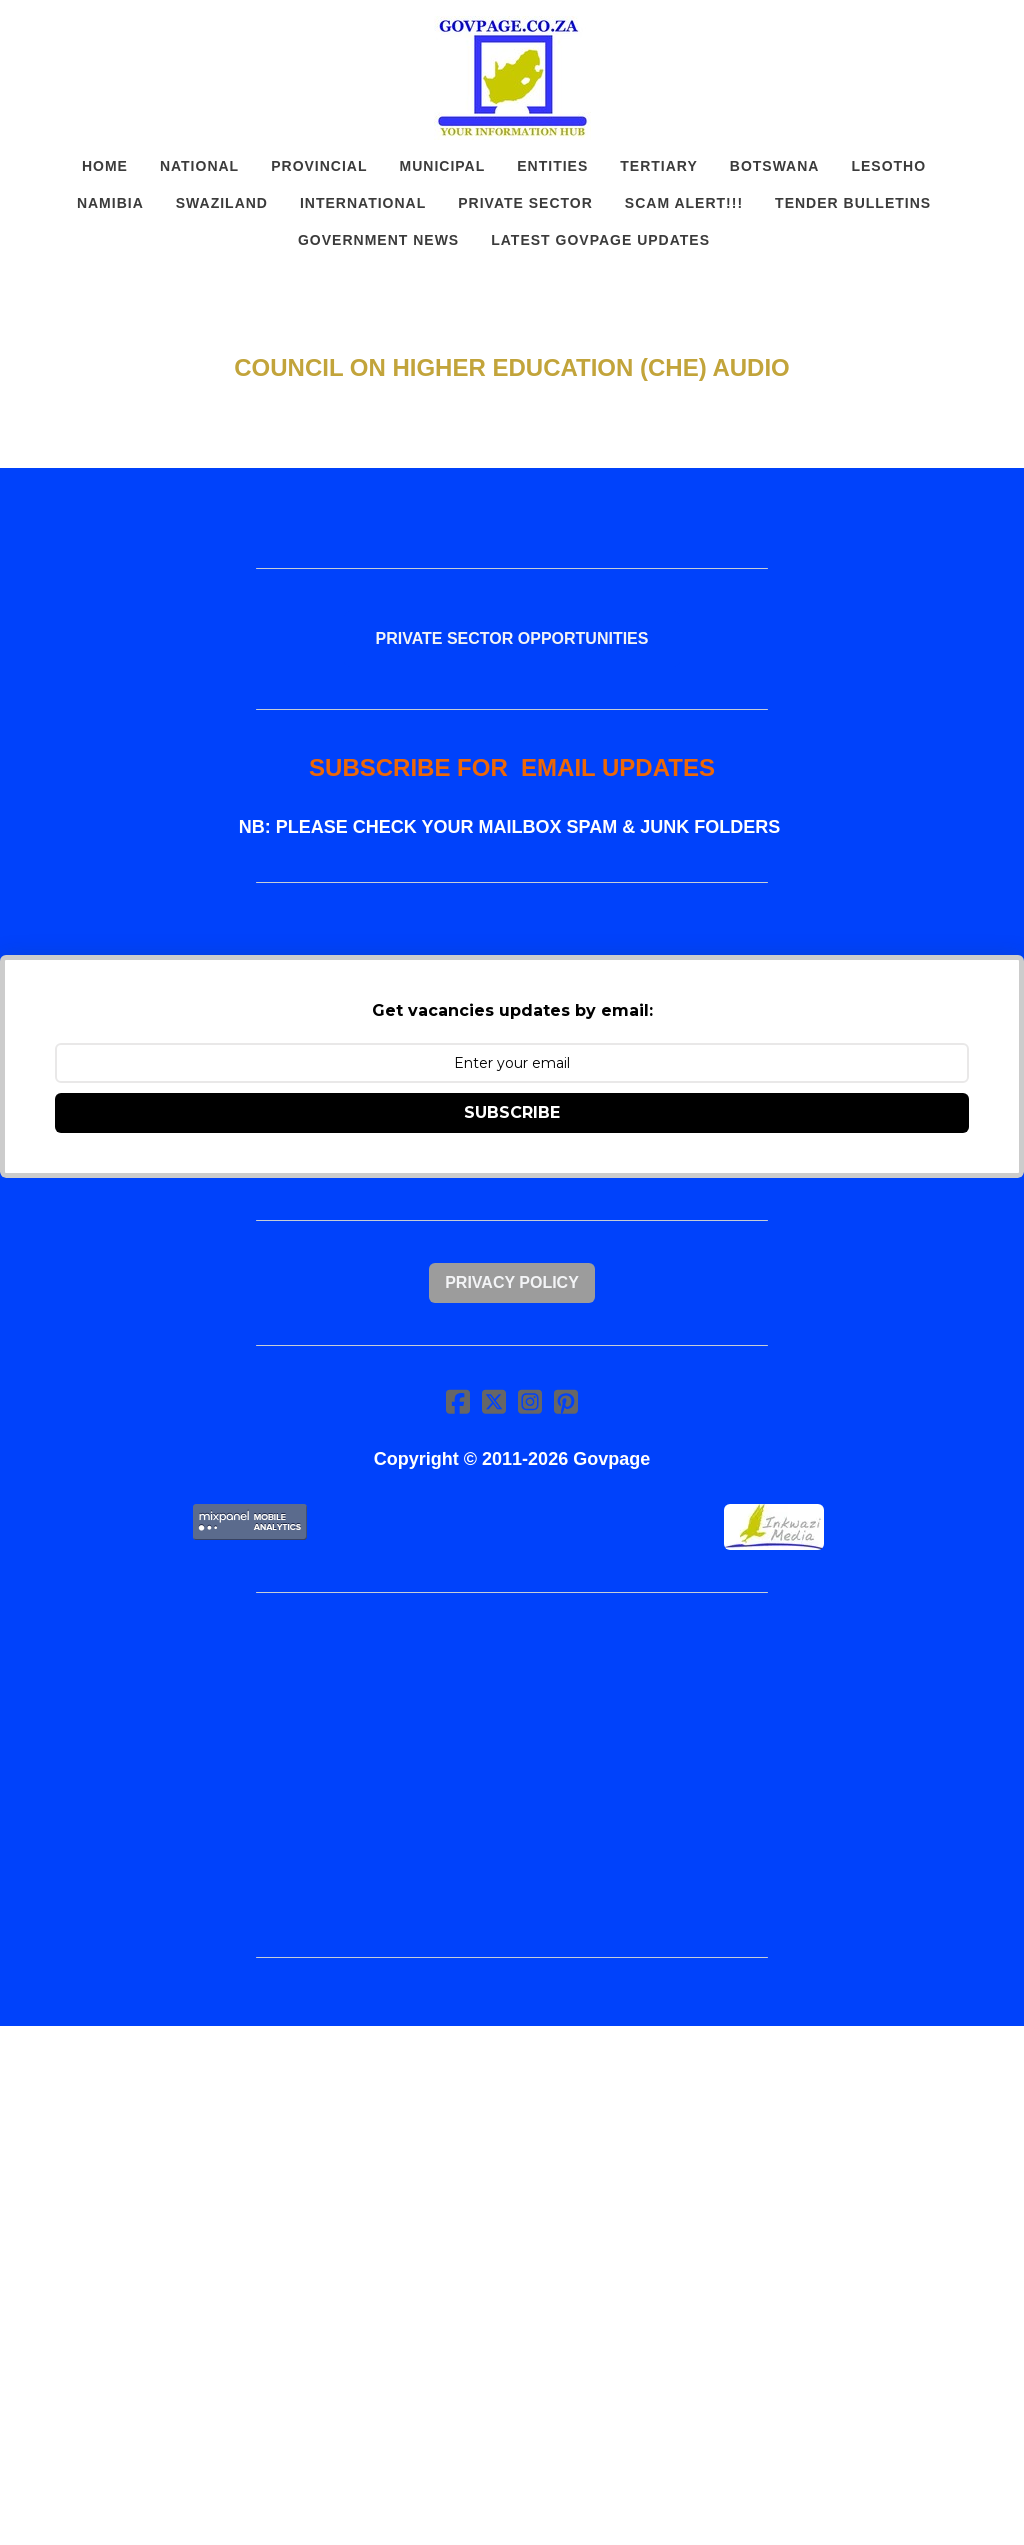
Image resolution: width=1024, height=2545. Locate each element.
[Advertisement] (512, 1775)
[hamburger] (64, 32)
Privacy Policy (512, 1282)
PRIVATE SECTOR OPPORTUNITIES (512, 638)
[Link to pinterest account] (566, 1401)
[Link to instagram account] (530, 1401)
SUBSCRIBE (512, 1112)
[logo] (512, 78)
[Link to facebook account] (458, 1401)
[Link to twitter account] (494, 1401)
